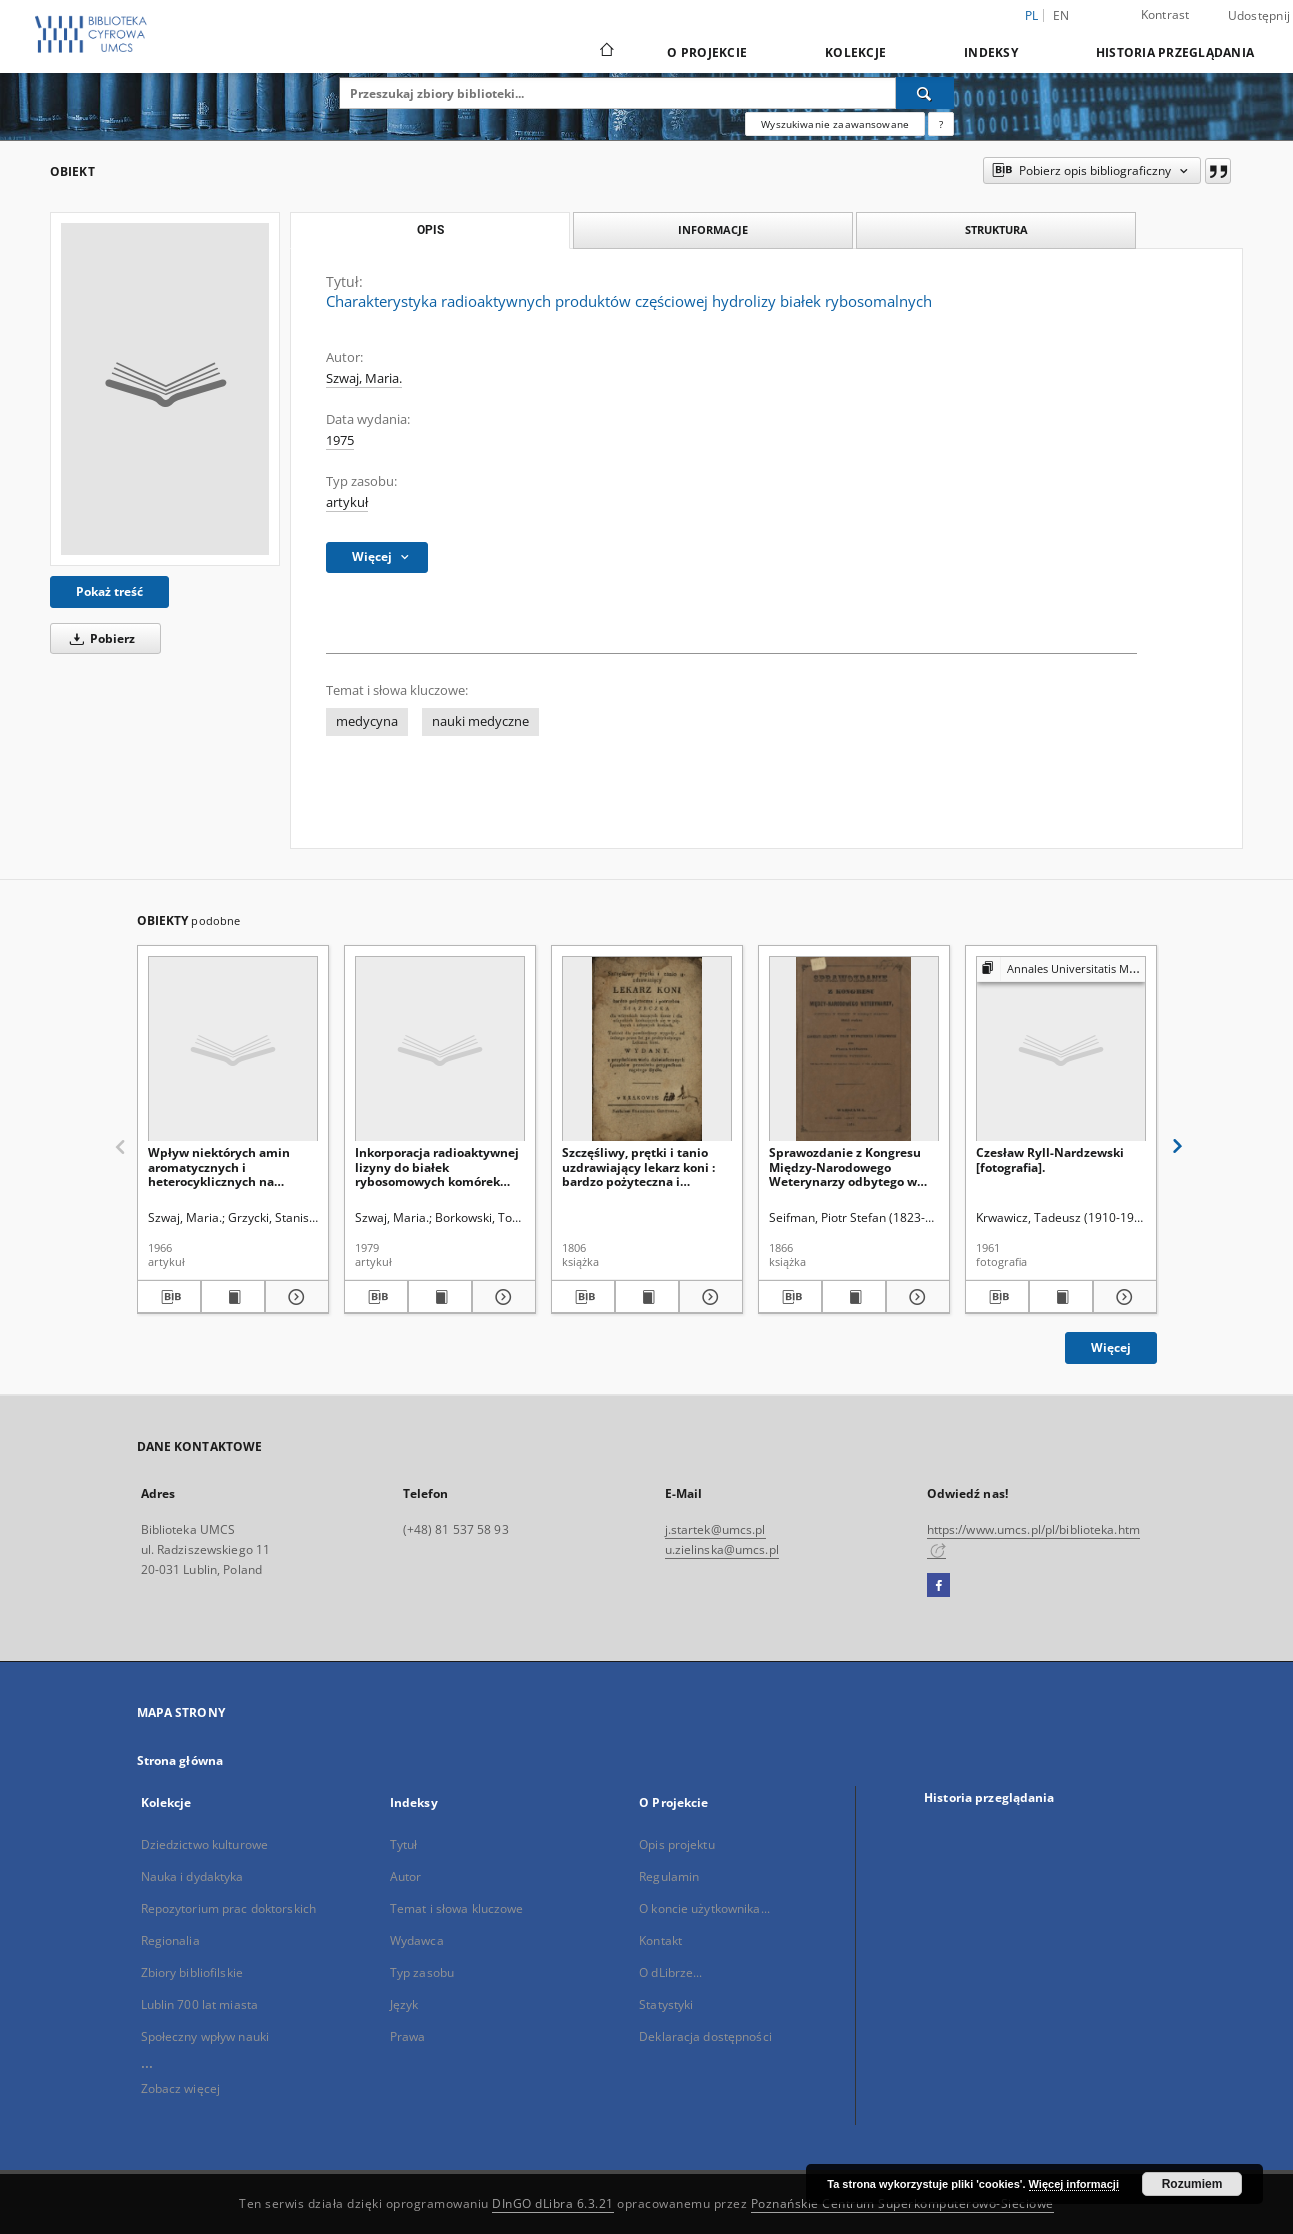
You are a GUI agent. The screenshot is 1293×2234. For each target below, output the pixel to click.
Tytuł (404, 1844)
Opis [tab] (430, 230)
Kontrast (1165, 14)
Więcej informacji (1074, 2184)
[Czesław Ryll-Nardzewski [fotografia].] (1061, 1049)
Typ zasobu (422, 1972)
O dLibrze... (670, 1972)
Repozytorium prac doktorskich (228, 1908)
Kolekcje (855, 52)
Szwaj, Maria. (364, 378)
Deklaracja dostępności (705, 2036)
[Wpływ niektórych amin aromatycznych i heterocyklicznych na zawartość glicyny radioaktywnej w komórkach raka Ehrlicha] (233, 1049)
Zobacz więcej (181, 2088)
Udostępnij (1259, 16)
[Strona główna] (605, 52)
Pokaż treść (109, 591)
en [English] (1061, 15)
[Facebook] (938, 1586)
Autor (406, 1876)
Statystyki (666, 2004)
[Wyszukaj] (925, 93)
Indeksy (991, 52)
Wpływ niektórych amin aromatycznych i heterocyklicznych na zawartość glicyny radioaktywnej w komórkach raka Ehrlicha (232, 1166)
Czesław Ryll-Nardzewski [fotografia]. (1050, 1159)
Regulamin (669, 1876)
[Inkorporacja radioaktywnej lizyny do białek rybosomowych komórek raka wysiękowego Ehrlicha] (440, 1049)
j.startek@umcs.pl (715, 1529)
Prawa (408, 2036)
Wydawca (417, 1940)
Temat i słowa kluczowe (457, 1908)
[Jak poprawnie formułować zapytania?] (941, 124)
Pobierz (99, 638)
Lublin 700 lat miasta (200, 2004)
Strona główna (180, 1760)
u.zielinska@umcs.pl (722, 1549)
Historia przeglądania (1175, 52)
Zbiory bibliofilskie (192, 1972)
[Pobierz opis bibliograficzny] (169, 1297)
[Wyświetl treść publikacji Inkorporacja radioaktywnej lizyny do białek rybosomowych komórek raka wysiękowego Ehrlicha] (440, 1297)
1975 (340, 440)
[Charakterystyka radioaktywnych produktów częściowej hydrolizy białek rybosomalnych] (165, 389)
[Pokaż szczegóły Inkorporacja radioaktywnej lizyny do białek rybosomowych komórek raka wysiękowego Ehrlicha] (501, 1297)
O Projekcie (707, 52)
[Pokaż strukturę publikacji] (1061, 969)
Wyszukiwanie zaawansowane (835, 124)
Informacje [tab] (713, 229)
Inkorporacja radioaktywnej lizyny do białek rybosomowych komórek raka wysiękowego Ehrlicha (437, 1166)
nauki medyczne (480, 721)
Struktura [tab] (996, 229)
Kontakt (660, 1940)
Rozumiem (1192, 2184)
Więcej (1111, 1347)
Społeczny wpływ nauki (205, 2036)
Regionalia (170, 1940)
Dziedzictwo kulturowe (205, 1844)
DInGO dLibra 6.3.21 (553, 2203)
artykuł (347, 502)
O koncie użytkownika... (704, 1908)
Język (404, 2004)
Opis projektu (677, 1844)
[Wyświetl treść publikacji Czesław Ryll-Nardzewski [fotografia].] (1061, 1297)
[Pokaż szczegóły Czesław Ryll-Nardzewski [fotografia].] (1122, 1297)
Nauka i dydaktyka (192, 1876)
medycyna (367, 721)
